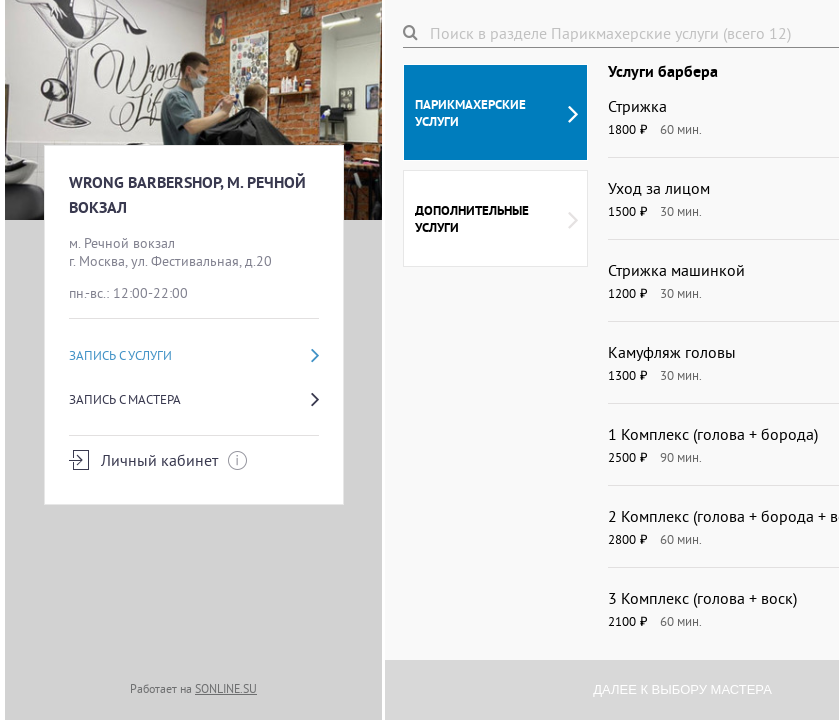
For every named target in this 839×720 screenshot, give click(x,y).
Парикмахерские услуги (496, 113)
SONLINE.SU (226, 688)
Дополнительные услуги (496, 219)
